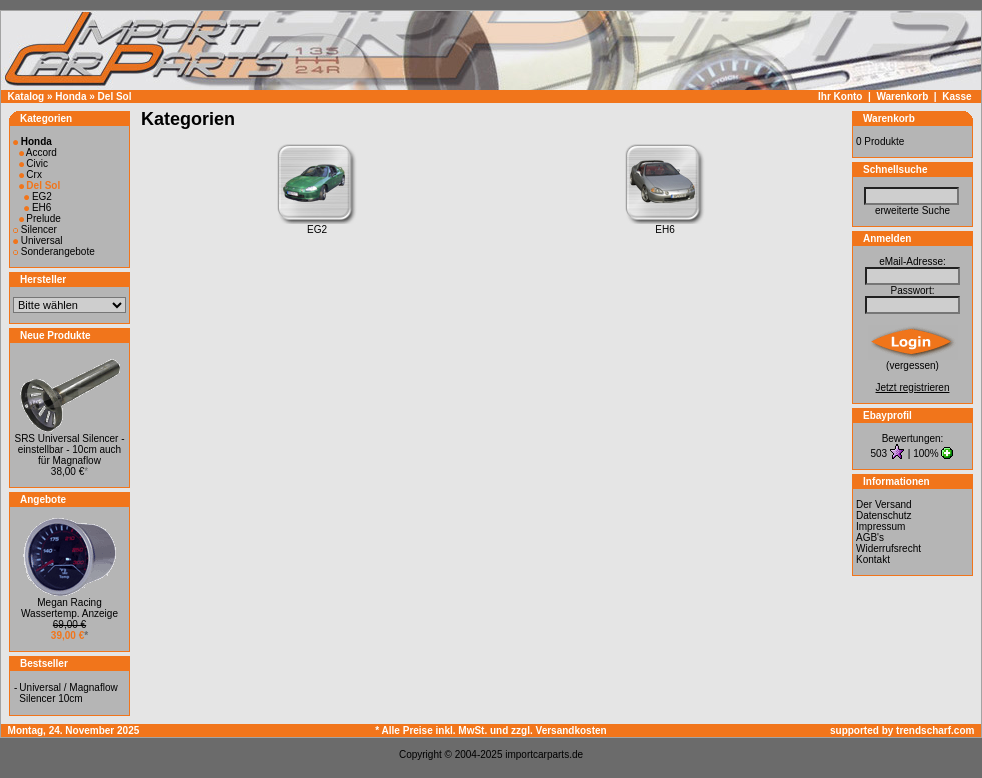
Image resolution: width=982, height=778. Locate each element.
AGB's (870, 537)
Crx (30, 174)
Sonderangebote (54, 251)
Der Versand (884, 504)
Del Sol (115, 96)
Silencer (35, 229)
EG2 (38, 196)
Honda (70, 96)
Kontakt (873, 559)
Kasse (956, 96)
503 (880, 453)
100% (926, 453)
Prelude (40, 218)
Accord (38, 152)
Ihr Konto (840, 96)
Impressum (880, 526)
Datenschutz (884, 515)
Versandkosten (571, 730)
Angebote (43, 499)
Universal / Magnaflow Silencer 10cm (68, 693)
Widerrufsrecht (888, 548)
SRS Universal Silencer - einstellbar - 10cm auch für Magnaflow (69, 449)
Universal (37, 240)
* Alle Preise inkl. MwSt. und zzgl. (455, 730)
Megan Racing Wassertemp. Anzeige (69, 608)
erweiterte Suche (912, 210)
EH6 (37, 207)
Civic (33, 163)
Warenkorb (902, 96)
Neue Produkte (55, 335)
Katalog (26, 96)
